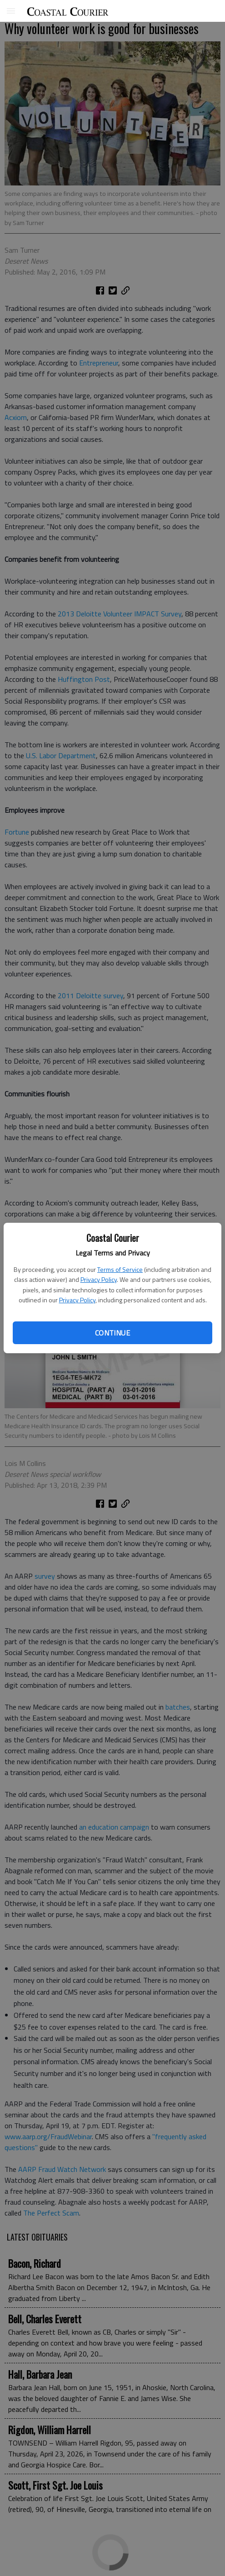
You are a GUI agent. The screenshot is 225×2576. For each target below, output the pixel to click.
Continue (112, 1332)
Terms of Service (120, 1269)
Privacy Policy (98, 1279)
